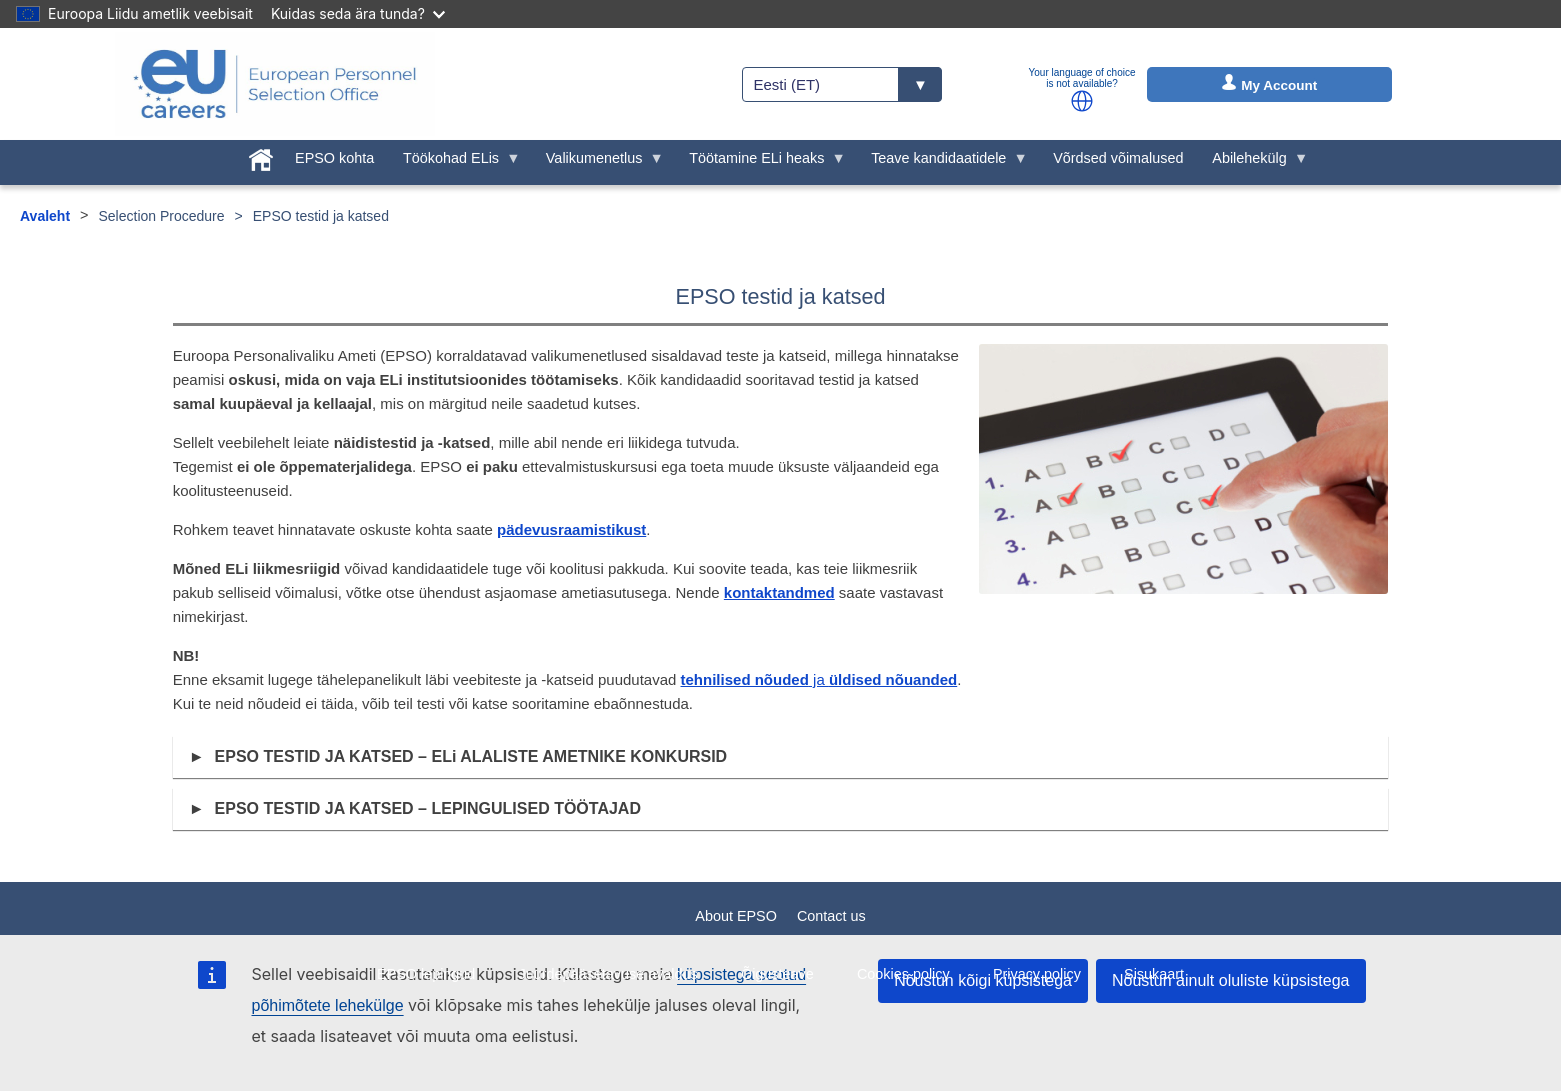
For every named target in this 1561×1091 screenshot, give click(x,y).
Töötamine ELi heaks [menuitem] (760, 163)
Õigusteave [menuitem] (777, 974)
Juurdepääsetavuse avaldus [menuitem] (608, 974)
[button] (1082, 101)
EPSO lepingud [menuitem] (426, 974)
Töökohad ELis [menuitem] (455, 163)
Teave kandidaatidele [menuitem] (942, 163)
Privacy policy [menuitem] (1037, 974)
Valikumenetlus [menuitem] (597, 163)
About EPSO (736, 916)
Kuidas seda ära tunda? (358, 13)
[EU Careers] (275, 84)
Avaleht (45, 216)
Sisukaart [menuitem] (1154, 974)
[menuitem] (261, 156)
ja (819, 679)
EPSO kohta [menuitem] (334, 158)
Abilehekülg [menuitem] (1253, 163)
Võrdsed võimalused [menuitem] (1118, 158)
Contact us (831, 916)
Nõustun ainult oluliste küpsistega (1230, 980)
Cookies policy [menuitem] (903, 974)
